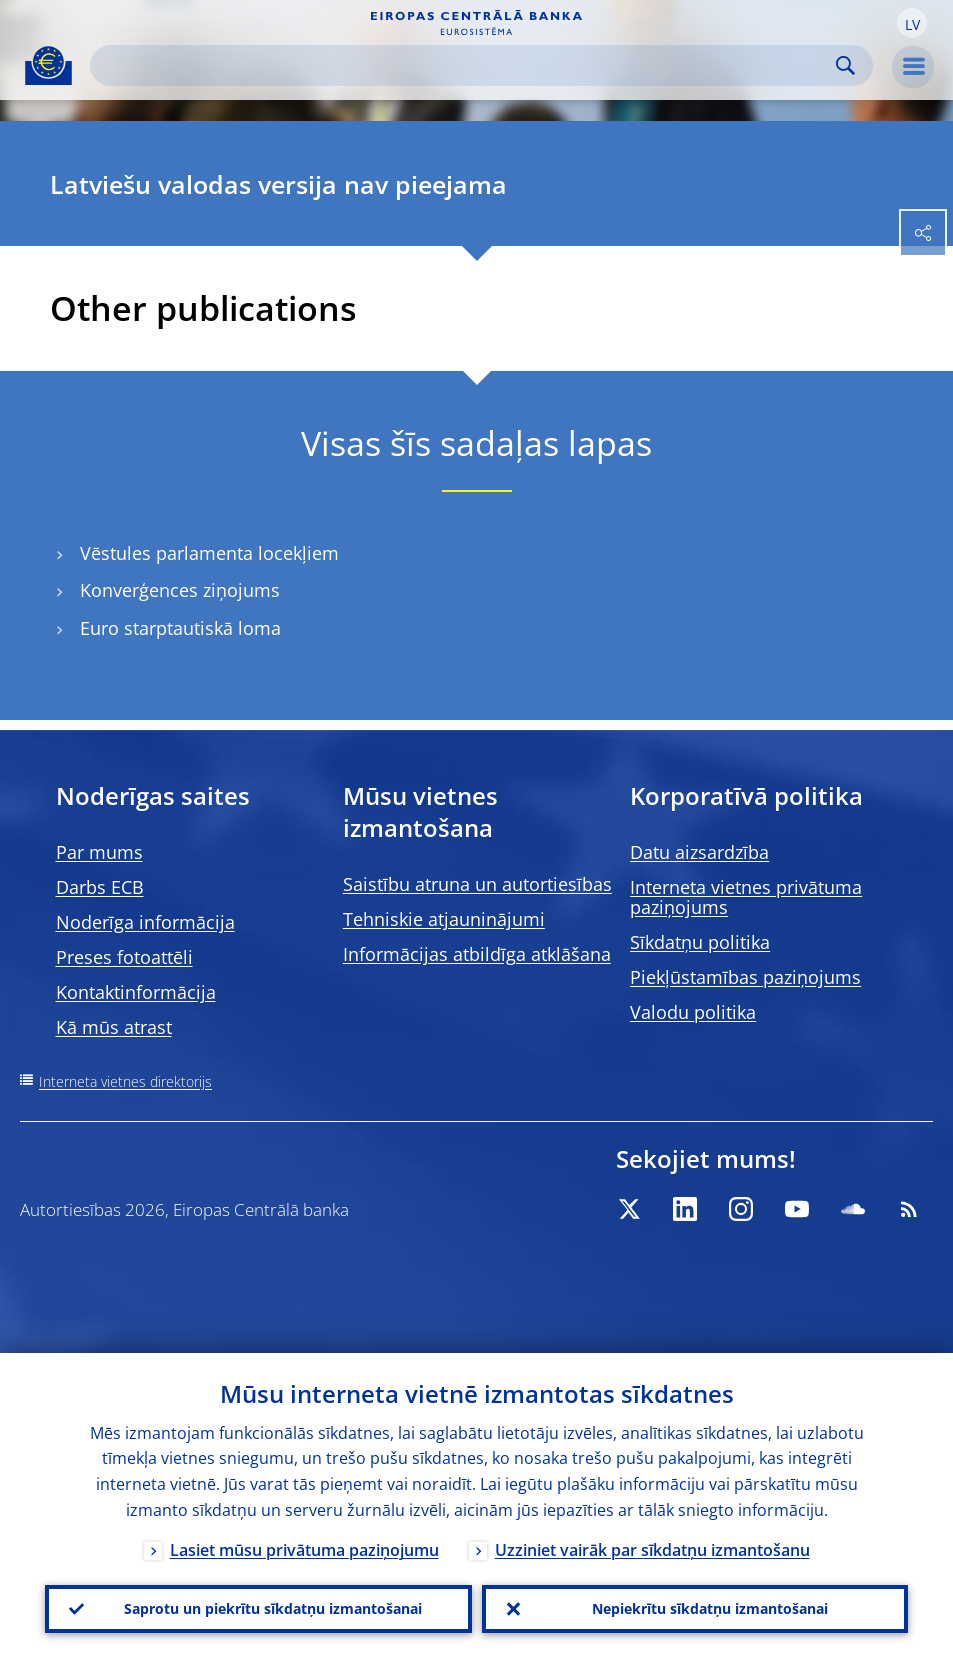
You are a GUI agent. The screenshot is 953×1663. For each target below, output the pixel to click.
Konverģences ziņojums (180, 590)
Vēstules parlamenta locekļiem (209, 553)
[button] (912, 23)
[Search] (465, 65)
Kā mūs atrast (114, 1027)
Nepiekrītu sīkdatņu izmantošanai (710, 1608)
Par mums (99, 852)
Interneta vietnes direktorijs (125, 1081)
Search (845, 65)
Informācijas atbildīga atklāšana (477, 954)
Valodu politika (693, 1012)
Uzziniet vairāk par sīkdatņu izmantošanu (652, 1550)
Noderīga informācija (145, 922)
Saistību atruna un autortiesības (477, 884)
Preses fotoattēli (124, 957)
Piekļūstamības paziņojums (745, 977)
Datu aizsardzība (699, 852)
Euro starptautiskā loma (180, 628)
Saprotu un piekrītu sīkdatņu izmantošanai (273, 1608)
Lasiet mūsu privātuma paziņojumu (304, 1550)
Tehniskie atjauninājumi (444, 919)
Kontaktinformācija (136, 992)
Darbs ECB (100, 887)
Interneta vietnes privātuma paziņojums (746, 897)
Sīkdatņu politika (700, 942)
